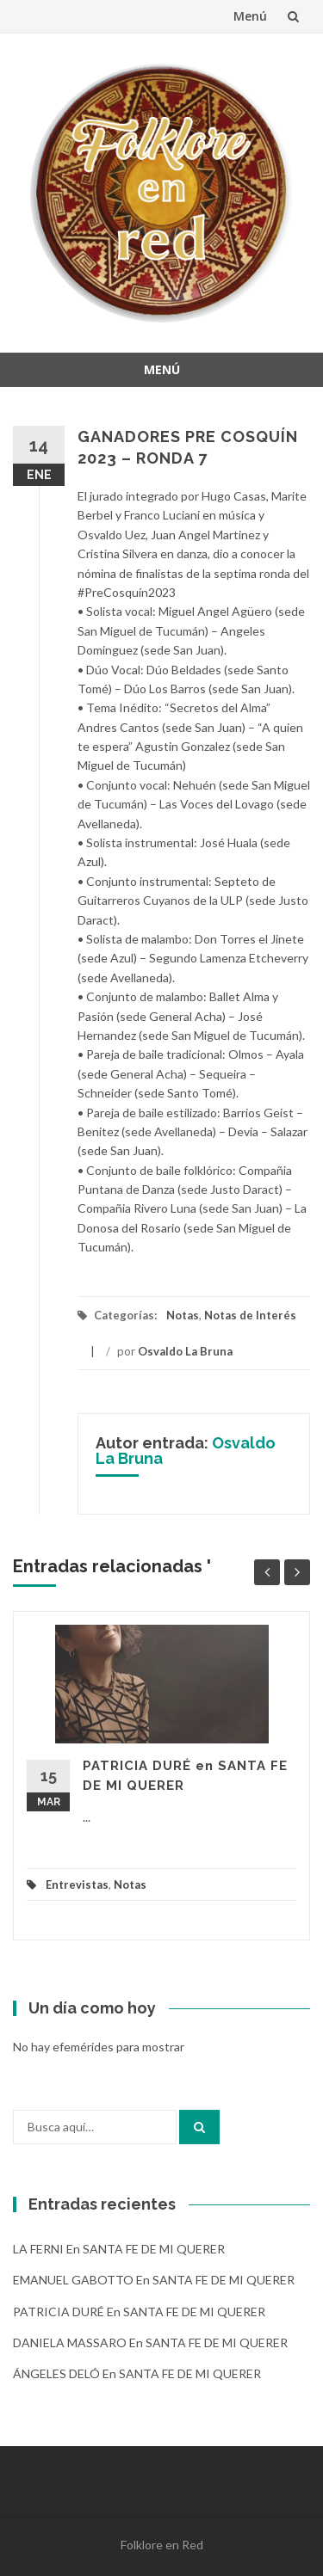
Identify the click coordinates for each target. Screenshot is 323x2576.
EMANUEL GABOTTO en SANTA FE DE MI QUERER (154, 2279)
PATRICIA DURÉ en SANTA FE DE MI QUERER (139, 2311)
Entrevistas (77, 1884)
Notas (182, 1315)
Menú (250, 16)
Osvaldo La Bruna (185, 1351)
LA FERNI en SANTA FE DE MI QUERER (119, 2248)
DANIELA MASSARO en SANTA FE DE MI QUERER (150, 2342)
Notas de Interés (250, 1315)
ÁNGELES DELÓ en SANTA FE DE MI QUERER (137, 2373)
